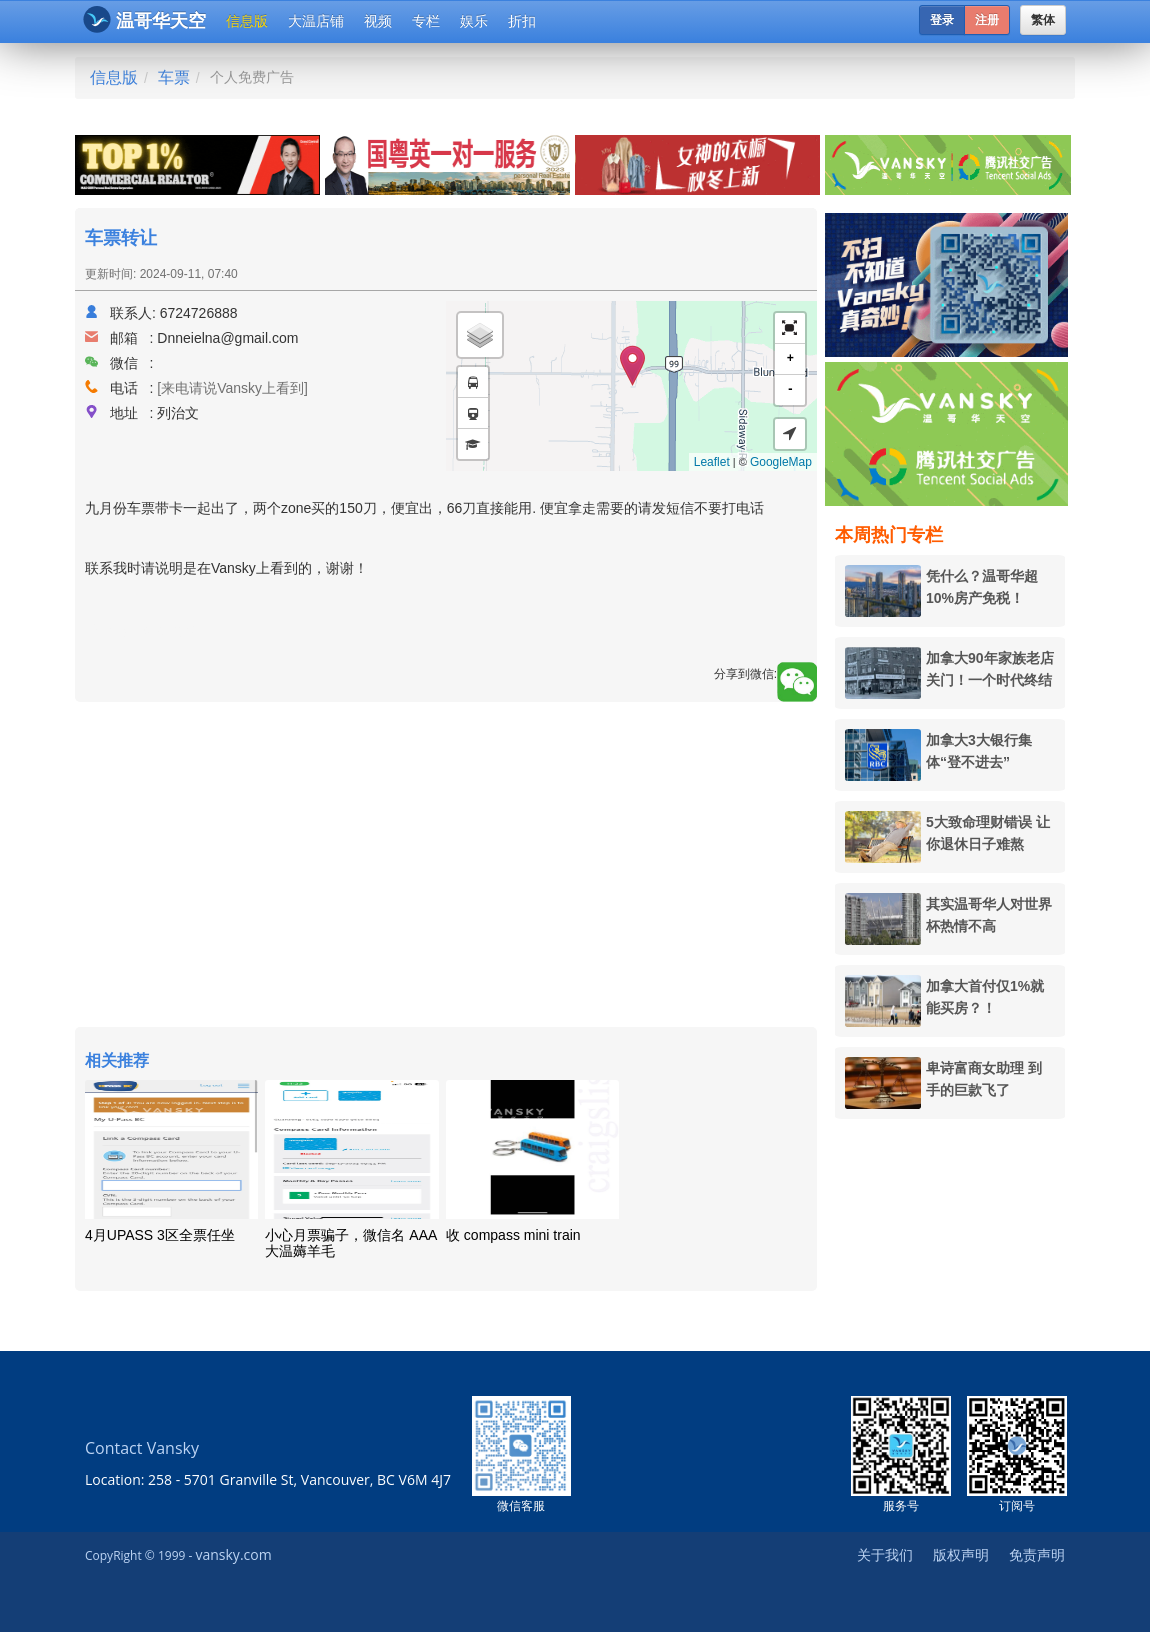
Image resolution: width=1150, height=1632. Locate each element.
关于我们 (885, 1554)
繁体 (1043, 20)
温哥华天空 (144, 19)
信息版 (247, 21)
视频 (378, 21)
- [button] (790, 389)
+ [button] (790, 358)
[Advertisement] (446, 867)
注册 (987, 20)
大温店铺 (316, 21)
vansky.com (233, 1554)
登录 (942, 20)
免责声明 (1037, 1554)
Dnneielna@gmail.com (227, 338)
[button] (790, 328)
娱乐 (474, 21)
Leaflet (712, 462)
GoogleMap (781, 462)
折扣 (522, 21)
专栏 (426, 21)
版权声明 (961, 1554)
